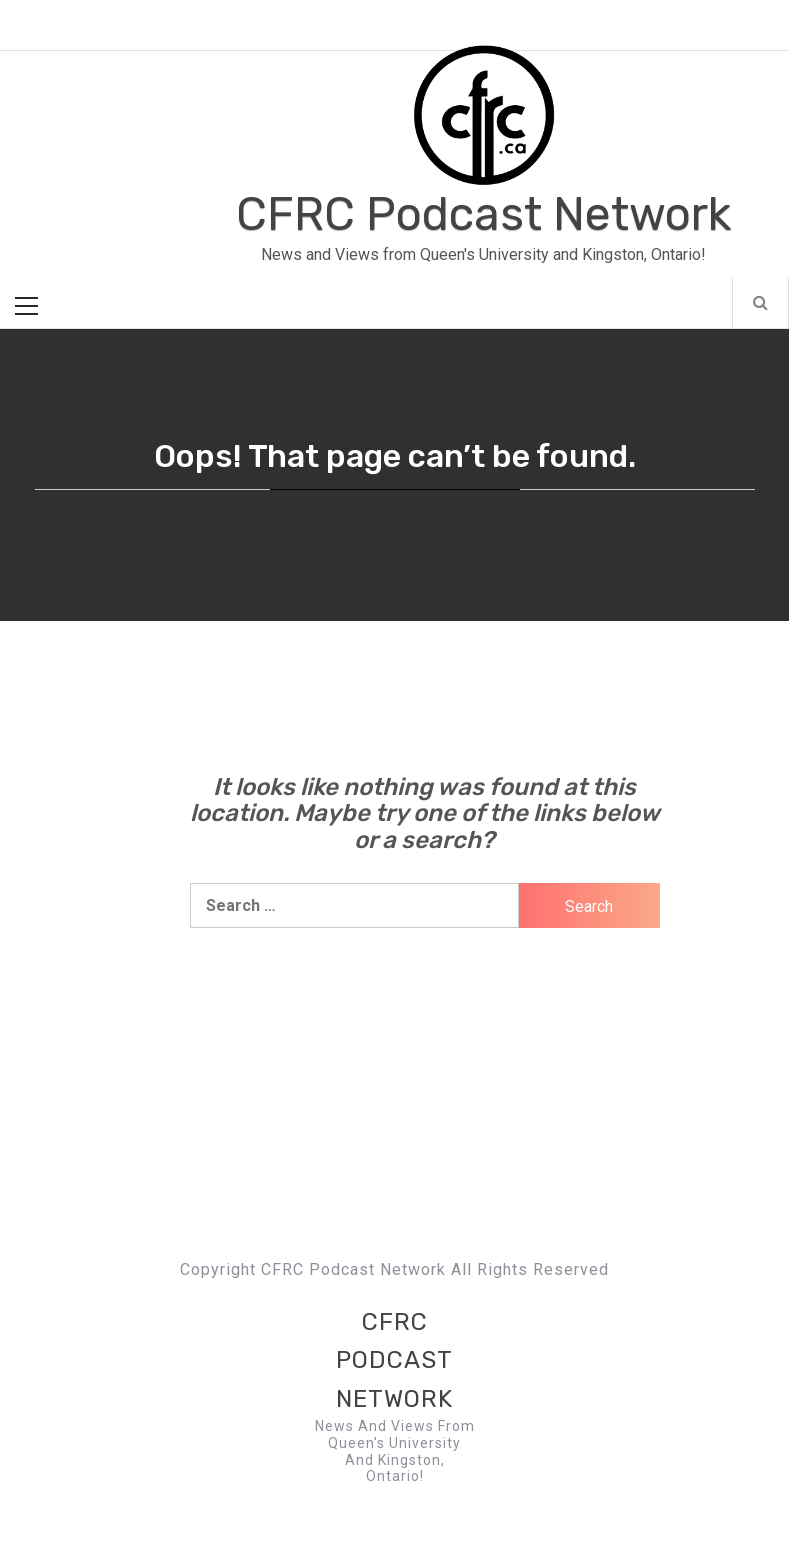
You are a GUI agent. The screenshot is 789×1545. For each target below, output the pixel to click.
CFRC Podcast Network (483, 214)
